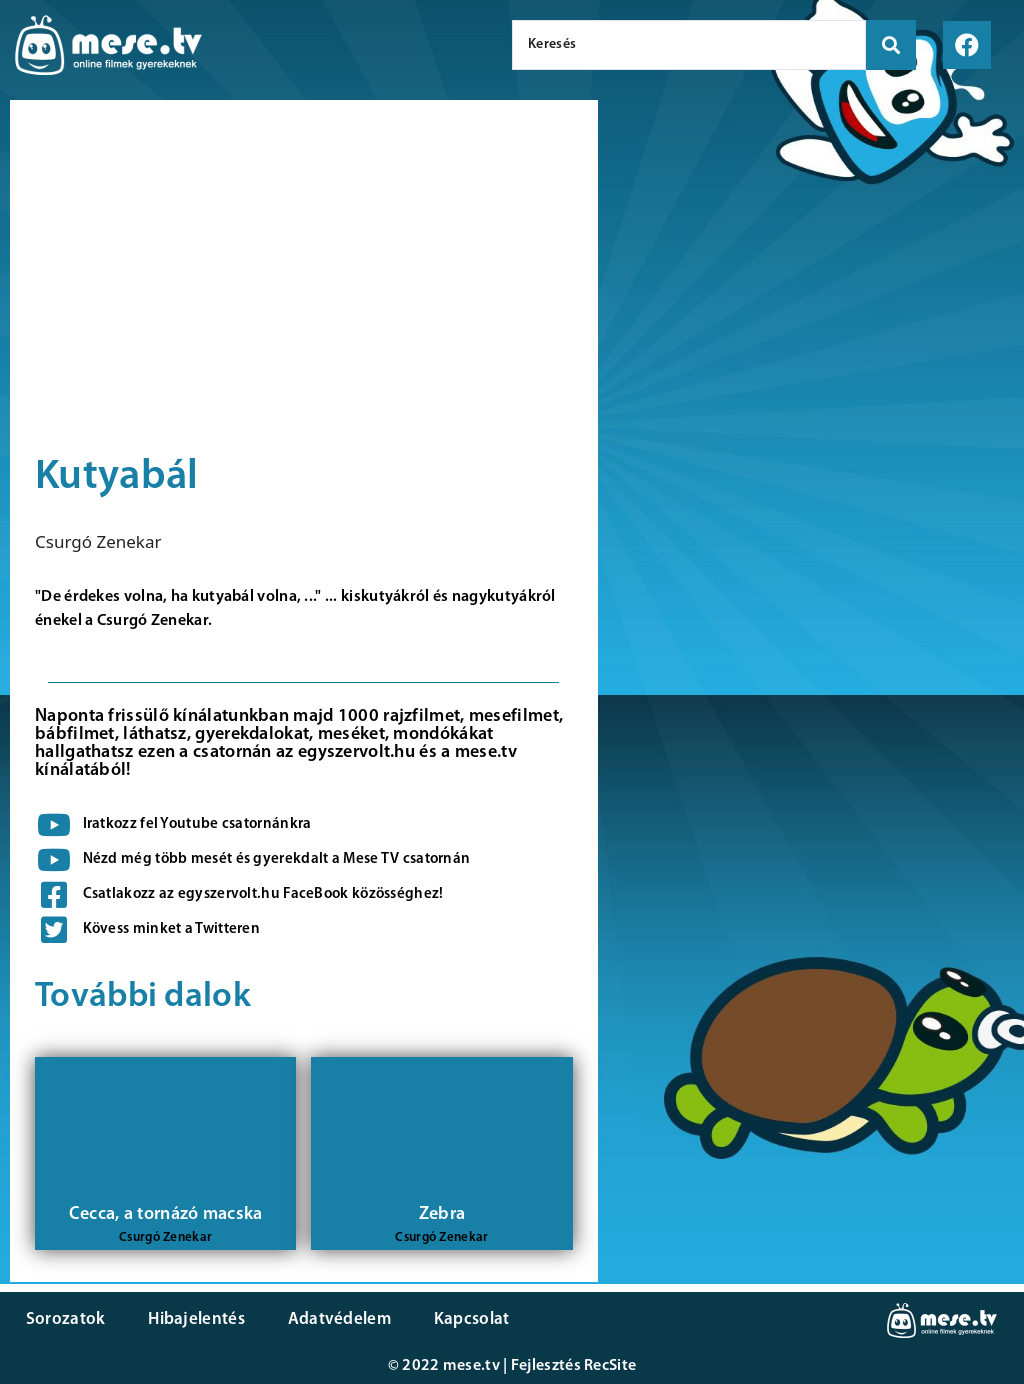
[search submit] (891, 45)
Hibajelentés (193, 1319)
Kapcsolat (463, 1319)
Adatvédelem (332, 1319)
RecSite (610, 1366)
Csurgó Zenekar (98, 541)
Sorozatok (65, 1319)
